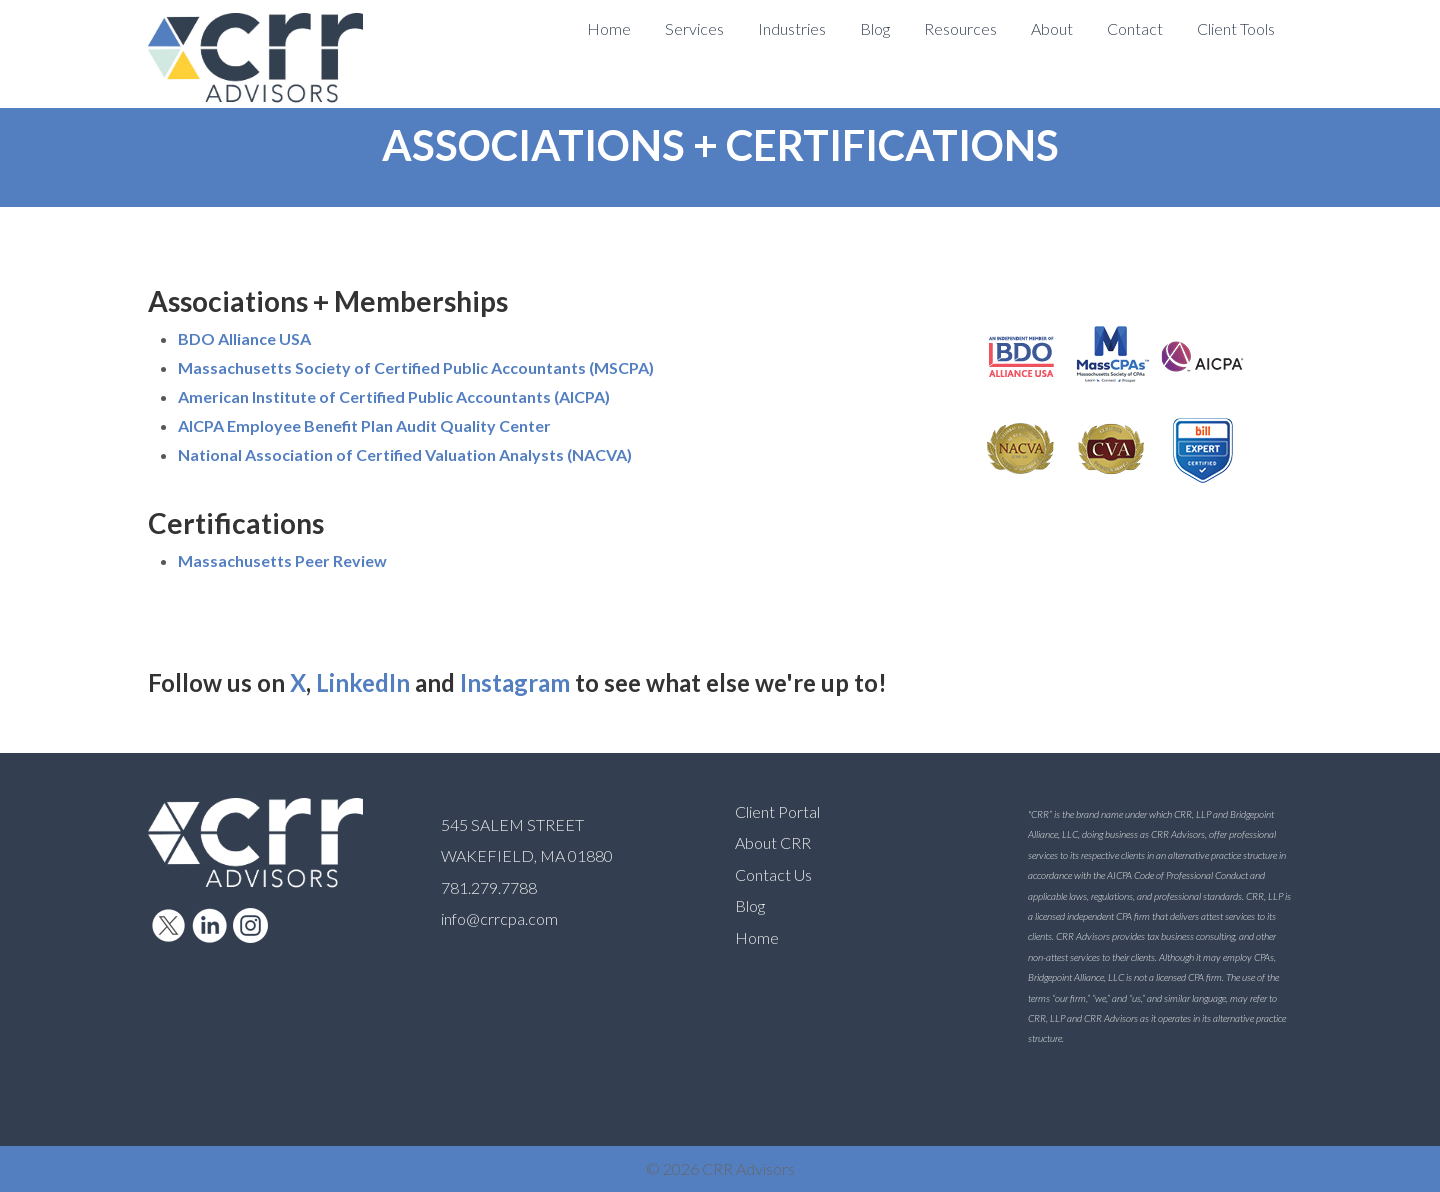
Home (757, 937)
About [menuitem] (1052, 28)
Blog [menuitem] (875, 28)
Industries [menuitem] (792, 28)
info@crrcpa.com (499, 918)
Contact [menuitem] (1135, 28)
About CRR (773, 842)
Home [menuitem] (609, 28)
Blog (750, 905)
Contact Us (773, 874)
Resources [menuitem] (960, 28)
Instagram (515, 682)
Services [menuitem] (694, 28)
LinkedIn (363, 682)
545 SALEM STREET (512, 824)
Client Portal (777, 811)
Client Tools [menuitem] (1236, 28)
